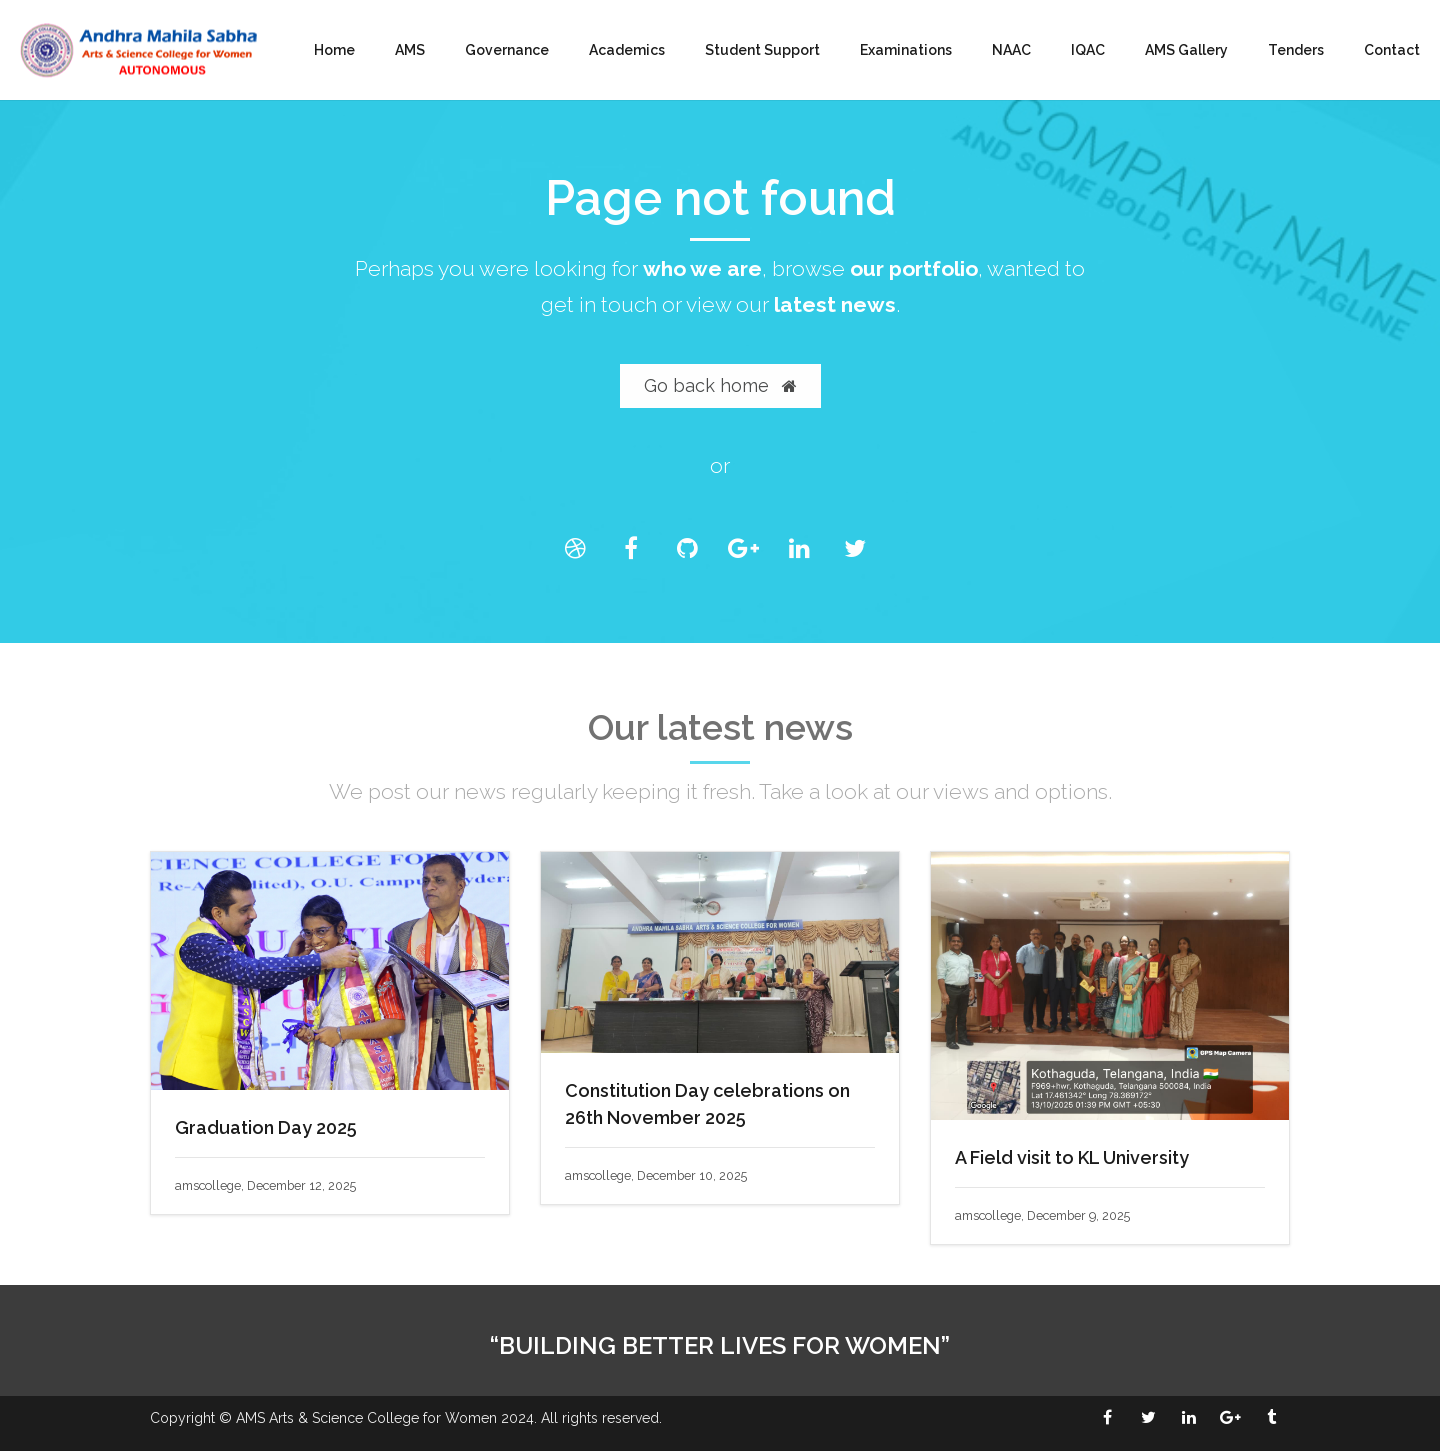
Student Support (762, 50)
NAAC (1011, 50)
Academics (627, 50)
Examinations (906, 50)
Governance (507, 50)
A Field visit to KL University (1072, 1157)
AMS (410, 50)
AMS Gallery (1186, 50)
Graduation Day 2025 (266, 1127)
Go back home (720, 385)
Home (334, 50)
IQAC (1088, 50)
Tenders (1296, 50)
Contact (1392, 50)
